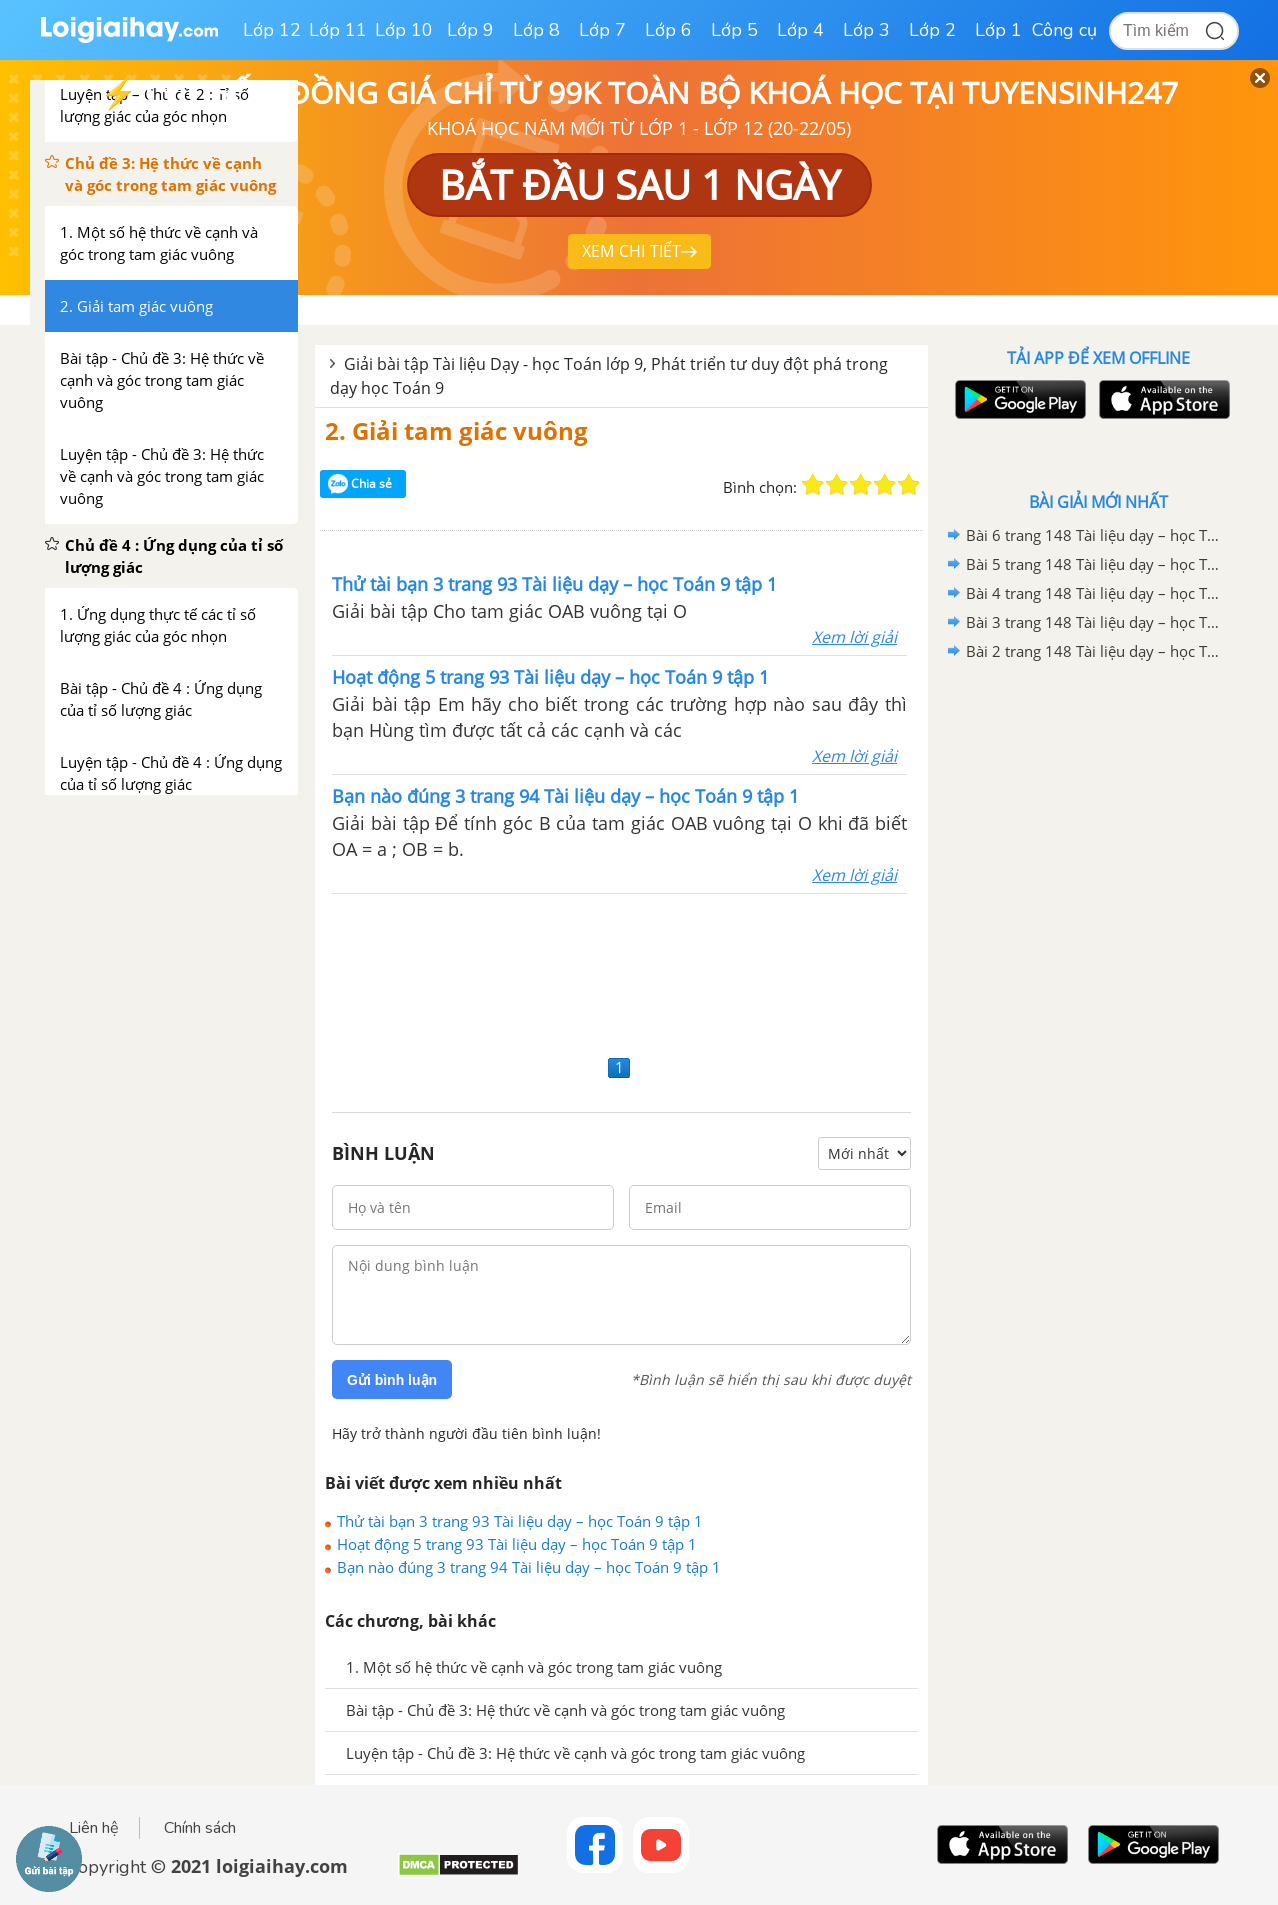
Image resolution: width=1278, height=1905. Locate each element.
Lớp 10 (404, 30)
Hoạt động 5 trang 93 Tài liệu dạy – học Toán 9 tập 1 (517, 1544)
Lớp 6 (668, 30)
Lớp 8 (536, 30)
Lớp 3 (866, 30)
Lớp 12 (272, 30)
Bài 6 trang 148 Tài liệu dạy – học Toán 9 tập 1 (1095, 535)
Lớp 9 (470, 30)
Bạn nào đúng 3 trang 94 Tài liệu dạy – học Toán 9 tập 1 (529, 1567)
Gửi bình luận (392, 1380)
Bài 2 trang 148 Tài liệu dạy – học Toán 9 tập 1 (1095, 651)
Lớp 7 (602, 30)
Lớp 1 (998, 30)
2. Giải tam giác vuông (456, 430)
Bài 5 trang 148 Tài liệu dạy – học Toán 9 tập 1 (1095, 564)
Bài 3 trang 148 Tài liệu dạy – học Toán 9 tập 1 (1095, 622)
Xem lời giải (854, 637)
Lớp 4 (800, 30)
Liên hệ (94, 1828)
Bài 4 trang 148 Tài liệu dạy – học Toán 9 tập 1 (1095, 593)
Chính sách (200, 1828)
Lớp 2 (932, 30)
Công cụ (1064, 30)
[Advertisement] (621, 971)
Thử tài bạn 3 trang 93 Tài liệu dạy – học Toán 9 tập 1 (520, 1521)
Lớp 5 (734, 30)
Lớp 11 (338, 30)
